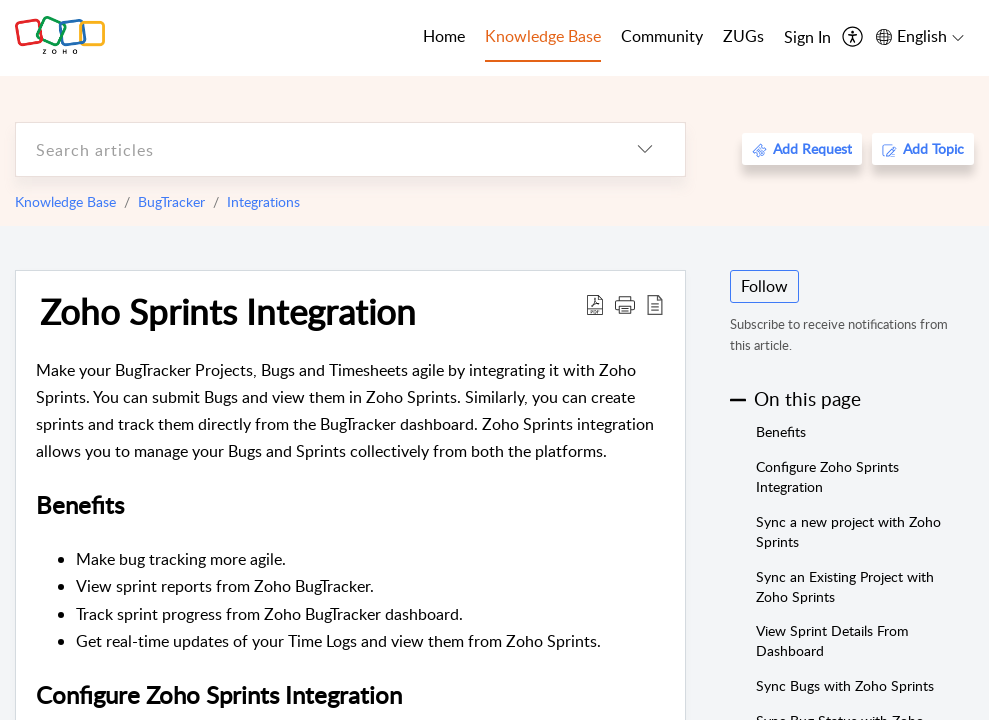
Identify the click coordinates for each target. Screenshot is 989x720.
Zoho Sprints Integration (228, 311)
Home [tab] (444, 36)
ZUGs (743, 36)
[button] (625, 304)
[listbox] (645, 149)
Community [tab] (662, 36)
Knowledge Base (65, 201)
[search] (310, 149)
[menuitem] (807, 38)
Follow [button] (764, 286)
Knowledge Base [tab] (543, 36)
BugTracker (171, 201)
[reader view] (655, 304)
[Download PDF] (595, 304)
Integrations (263, 201)
